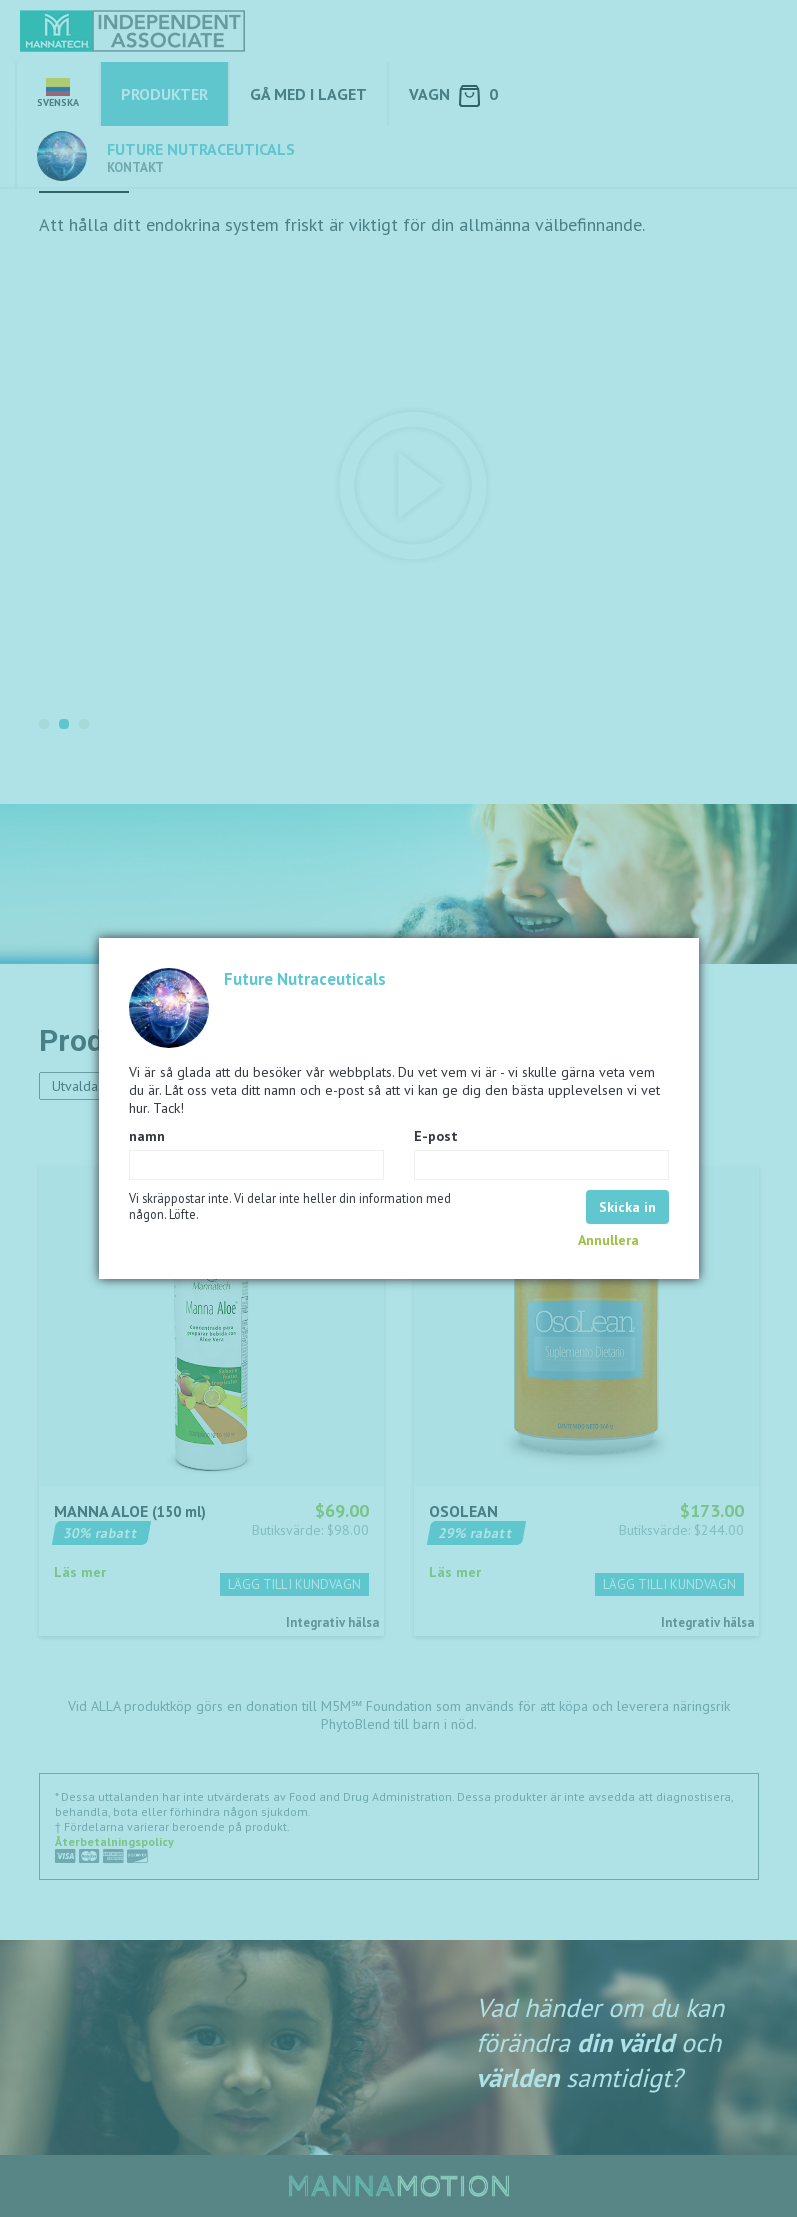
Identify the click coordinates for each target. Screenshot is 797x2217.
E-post (436, 1136)
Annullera (608, 1240)
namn (147, 1136)
